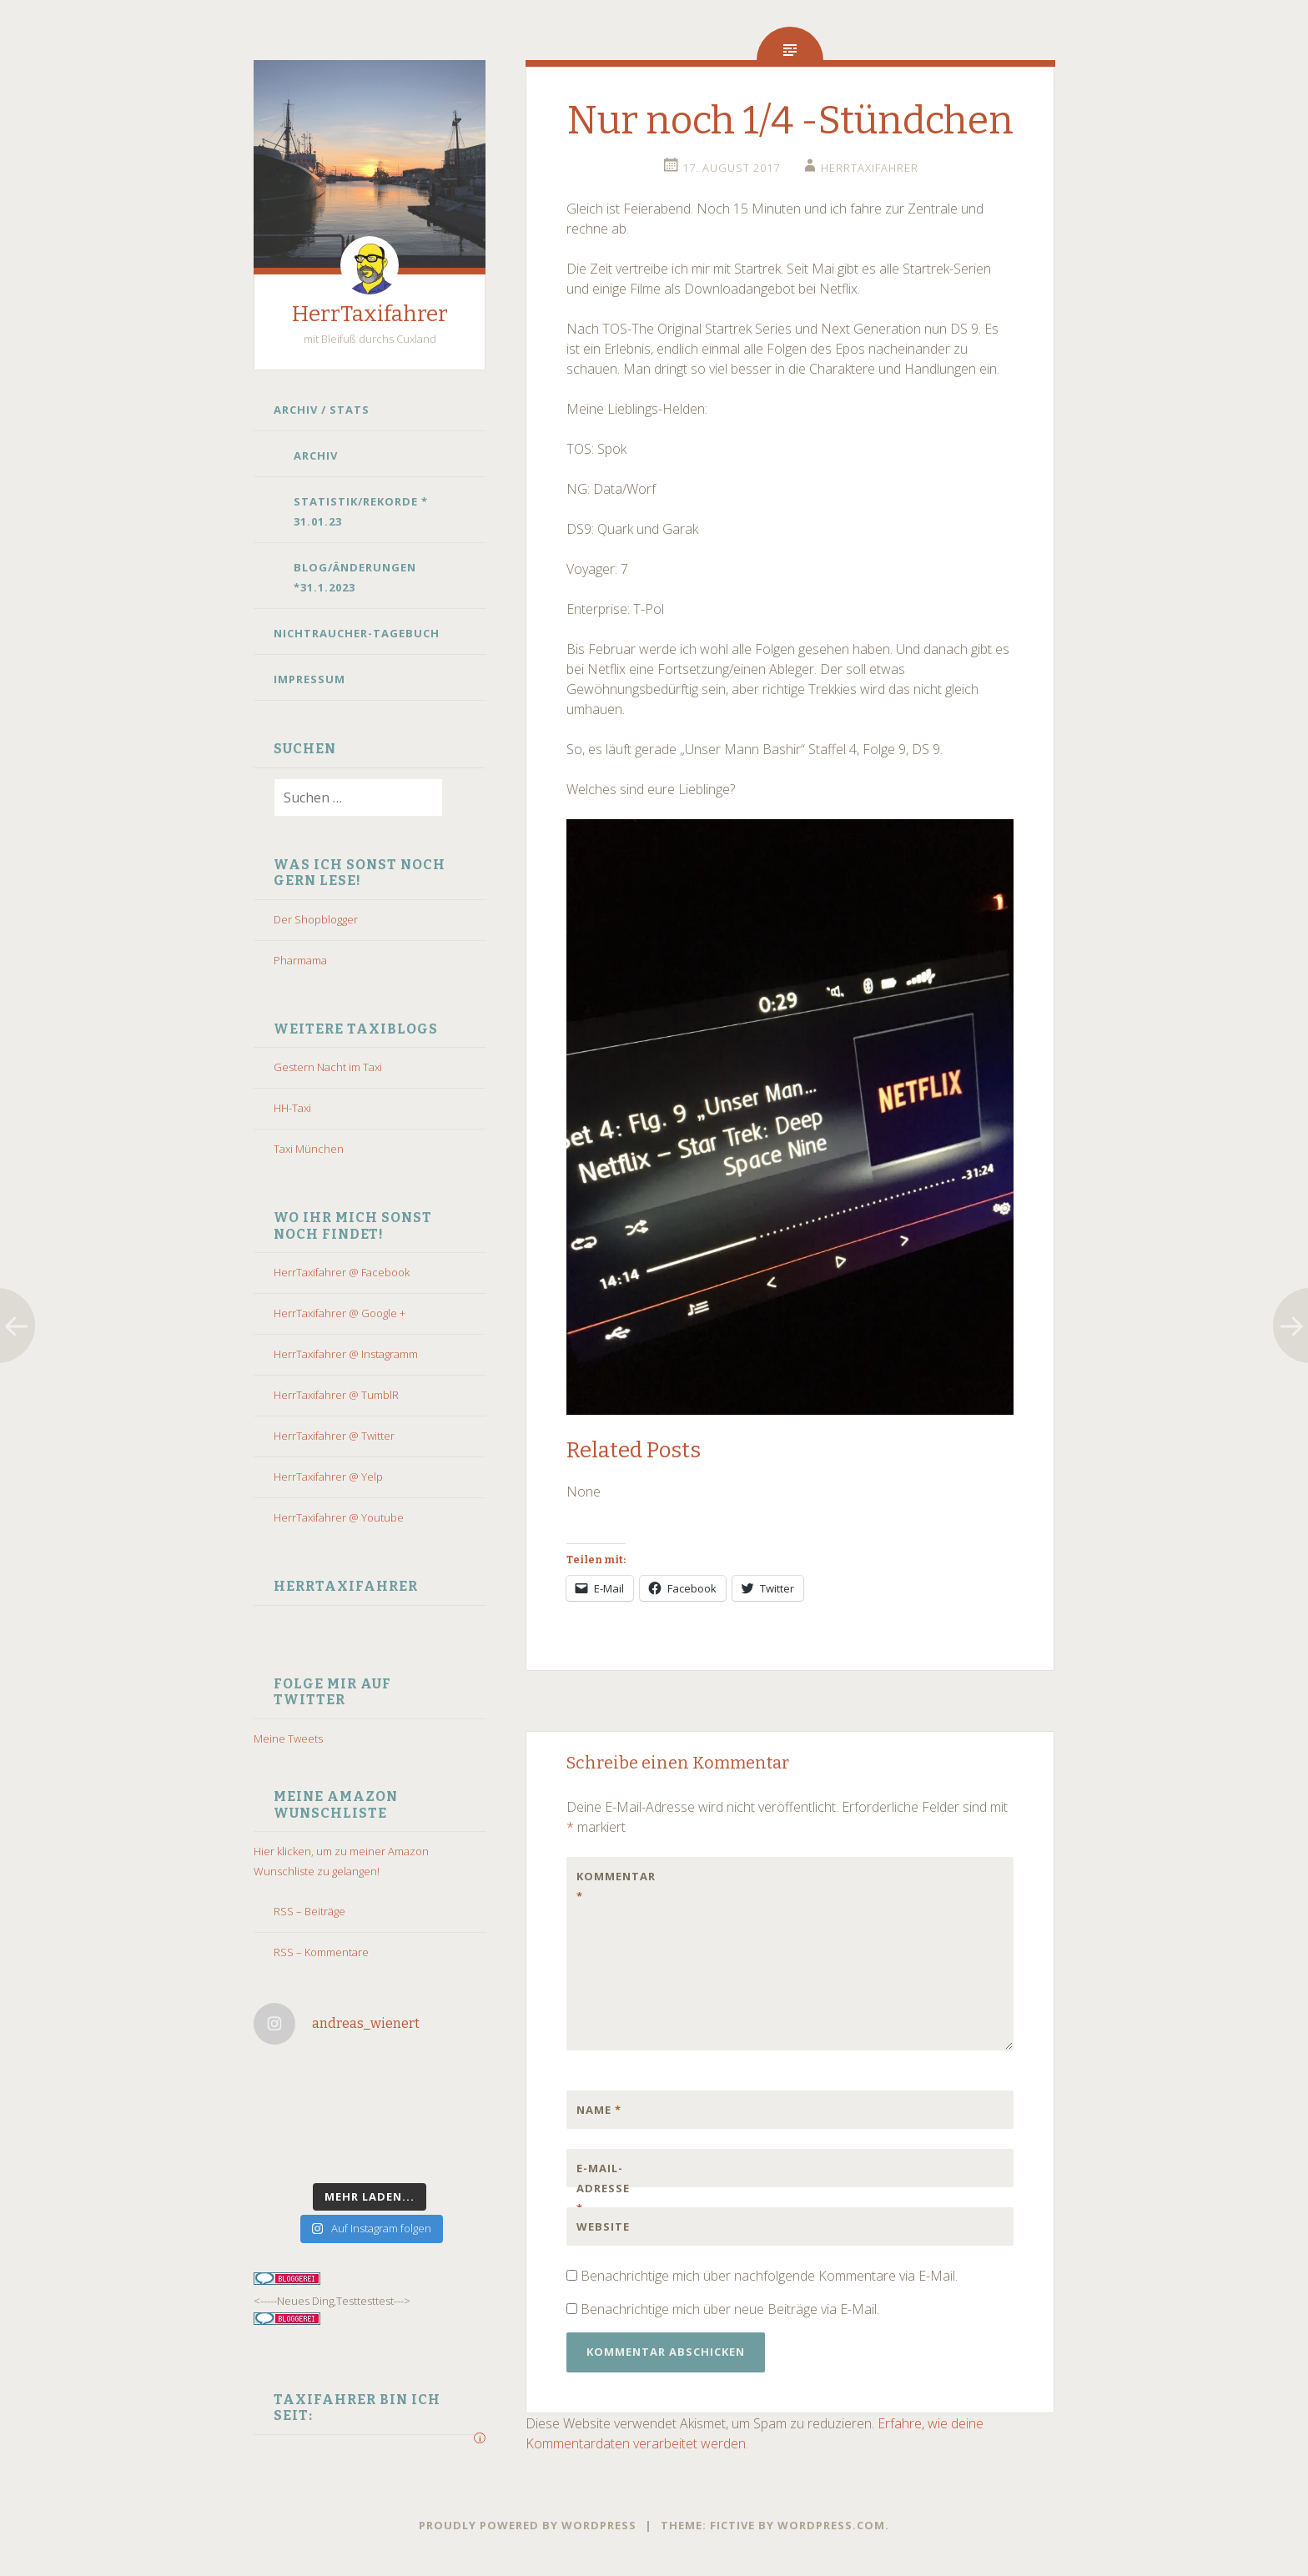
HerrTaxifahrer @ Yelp (328, 1476)
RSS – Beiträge (309, 1911)
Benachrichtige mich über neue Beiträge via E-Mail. (730, 2309)
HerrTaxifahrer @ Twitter (334, 1435)
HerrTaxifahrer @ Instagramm (346, 1353)
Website (603, 2226)
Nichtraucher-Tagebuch (357, 633)
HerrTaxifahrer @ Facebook (342, 1272)
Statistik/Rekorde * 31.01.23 (361, 511)
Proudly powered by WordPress (527, 2525)
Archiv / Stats (322, 409)
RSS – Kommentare (321, 1952)
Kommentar (611, 1886)
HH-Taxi (292, 1107)
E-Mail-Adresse (603, 2188)
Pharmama (300, 960)
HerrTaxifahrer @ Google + (339, 1313)
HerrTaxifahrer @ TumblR (336, 1394)
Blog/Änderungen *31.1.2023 (355, 577)
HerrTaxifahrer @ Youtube (339, 1517)
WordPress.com (831, 2525)
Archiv (316, 455)
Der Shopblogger (316, 919)
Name (598, 2109)
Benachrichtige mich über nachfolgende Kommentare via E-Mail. (769, 2276)
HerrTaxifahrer (370, 314)
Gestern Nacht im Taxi (328, 1066)
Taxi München (309, 1148)
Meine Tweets (288, 1738)
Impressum (309, 679)
